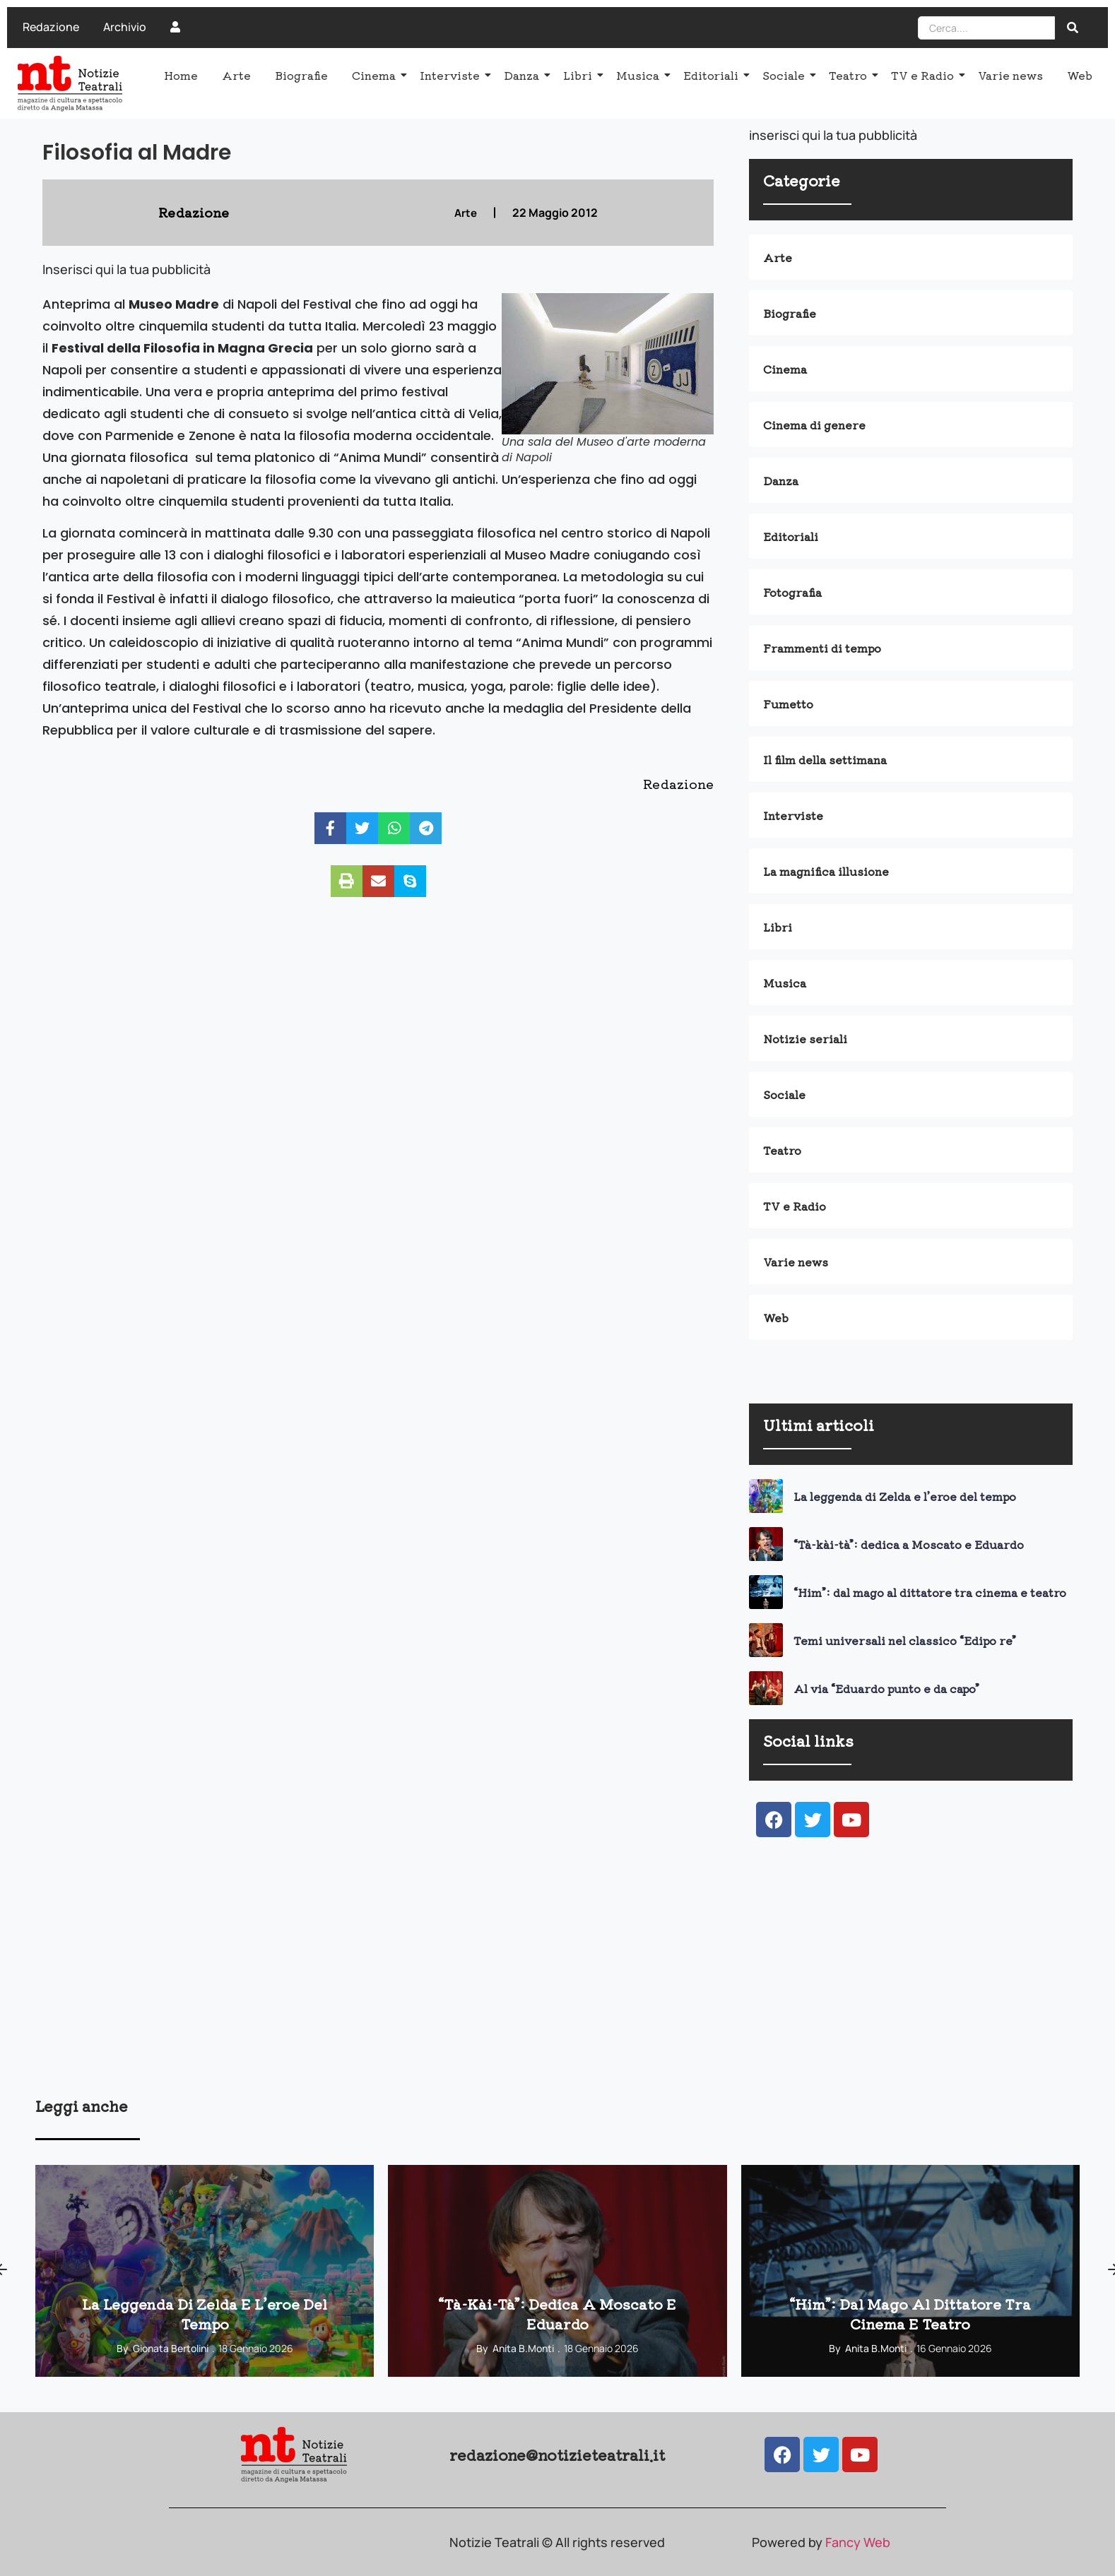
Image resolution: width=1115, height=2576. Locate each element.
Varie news (1010, 74)
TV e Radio (925, 74)
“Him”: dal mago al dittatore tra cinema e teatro (930, 1592)
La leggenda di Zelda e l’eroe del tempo (905, 1496)
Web (1079, 74)
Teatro (850, 74)
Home (181, 74)
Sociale (786, 74)
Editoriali (713, 74)
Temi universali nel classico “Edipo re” (905, 1640)
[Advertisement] (459, 1985)
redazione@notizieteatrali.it (557, 2454)
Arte (236, 74)
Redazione (51, 27)
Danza (524, 74)
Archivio (124, 27)
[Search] (986, 28)
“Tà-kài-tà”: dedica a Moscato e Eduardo (909, 1544)
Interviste (452, 74)
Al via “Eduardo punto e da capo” (886, 1688)
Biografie (301, 74)
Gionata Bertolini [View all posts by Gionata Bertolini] (170, 2348)
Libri (580, 74)
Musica (640, 74)
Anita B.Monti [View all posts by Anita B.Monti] (523, 2348)
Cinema (376, 74)
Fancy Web (857, 2542)
